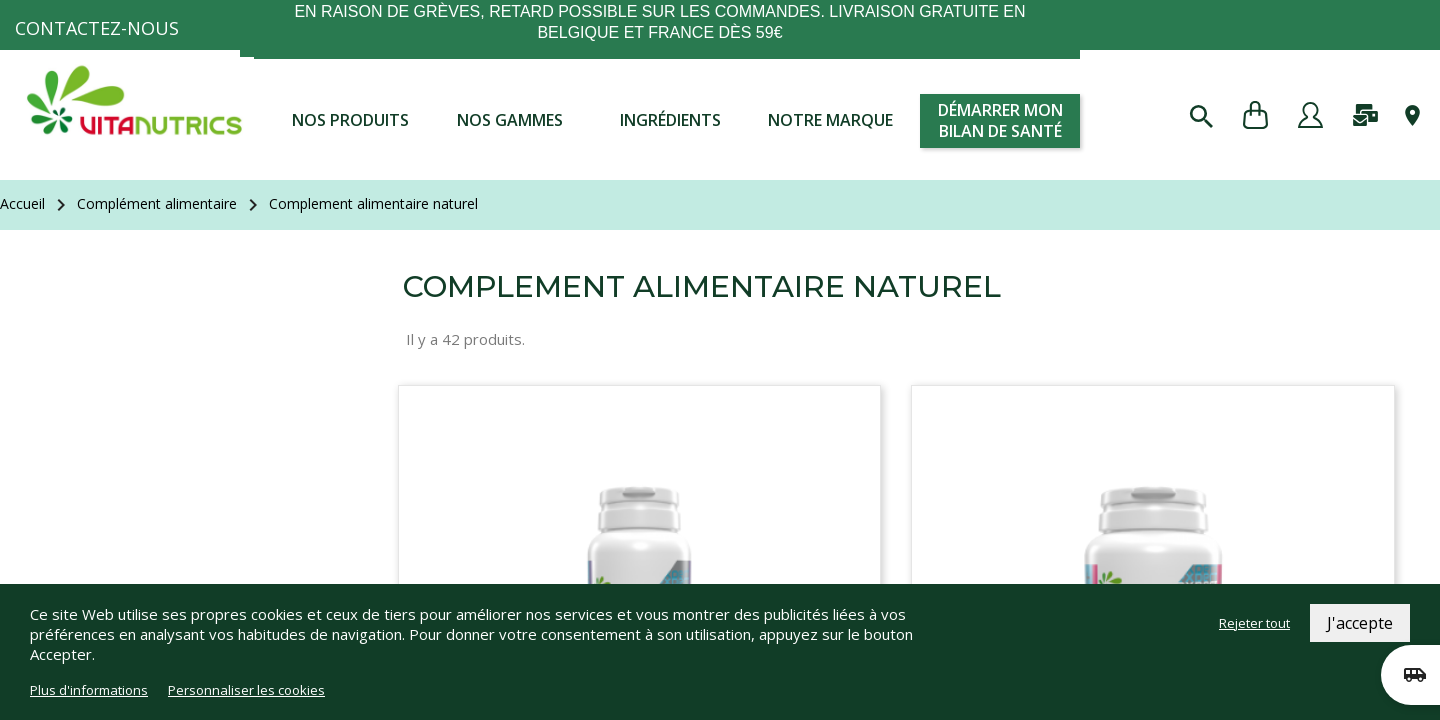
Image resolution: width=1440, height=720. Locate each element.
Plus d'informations (89, 690)
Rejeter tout (1254, 623)
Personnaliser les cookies (246, 690)
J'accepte (1360, 623)
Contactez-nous (97, 28)
